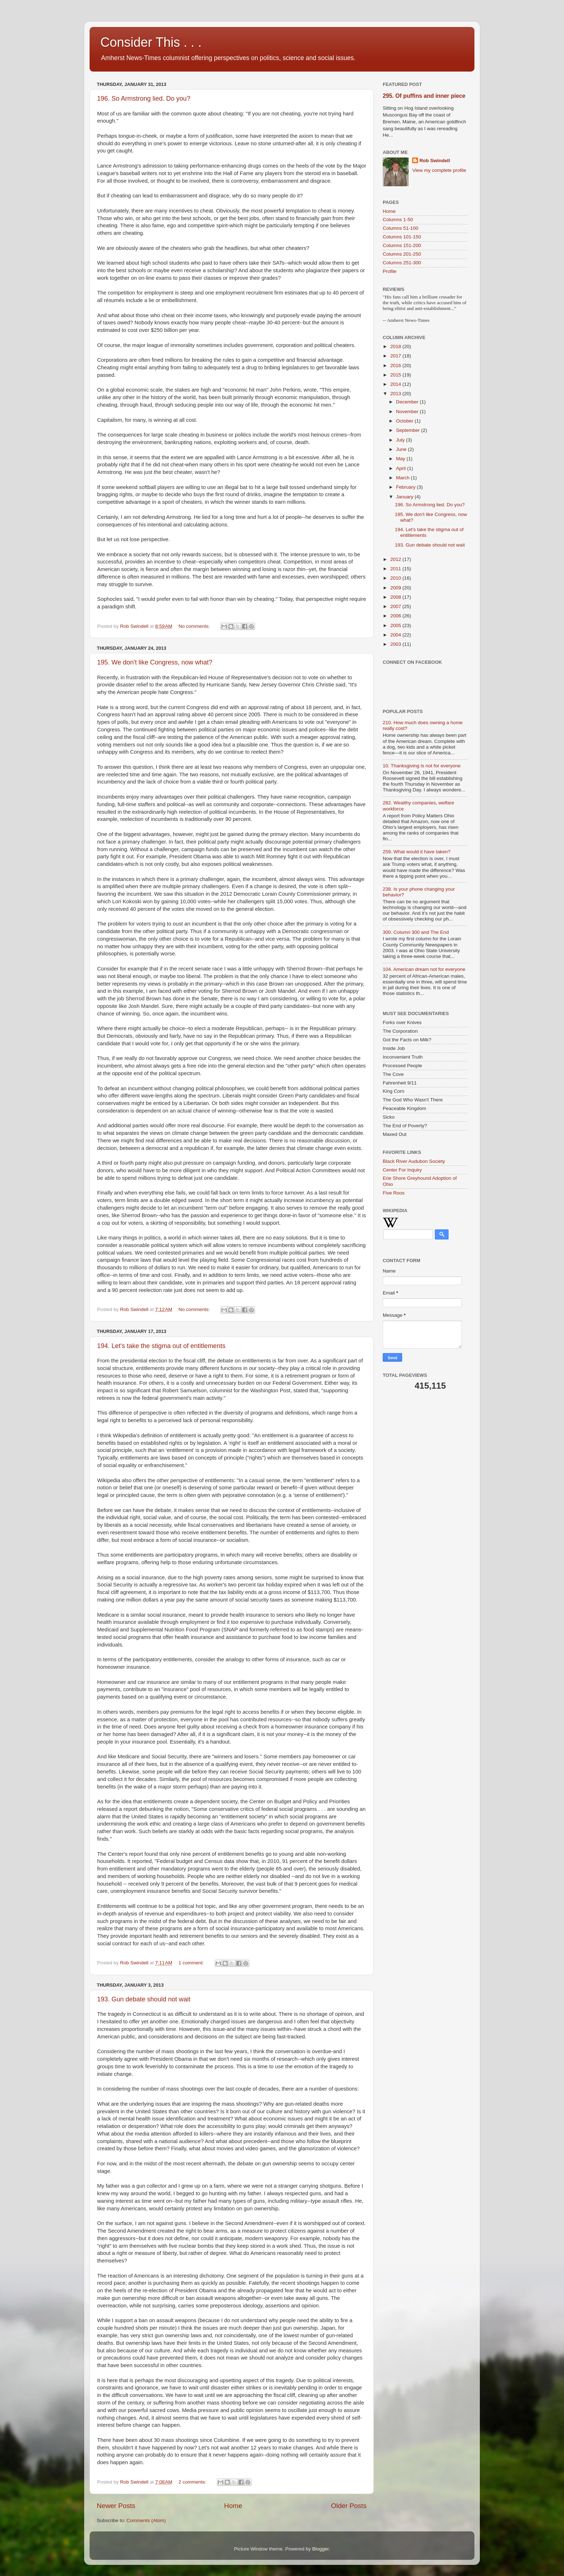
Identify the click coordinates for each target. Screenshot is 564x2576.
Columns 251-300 (402, 262)
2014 (396, 384)
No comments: (194, 626)
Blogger (320, 2549)
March (403, 477)
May (401, 458)
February (406, 487)
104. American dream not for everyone (424, 969)
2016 (396, 365)
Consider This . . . (150, 42)
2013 (396, 393)
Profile (389, 271)
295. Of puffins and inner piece (424, 96)
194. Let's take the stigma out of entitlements (161, 1345)
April (401, 468)
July (401, 440)
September (408, 430)
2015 (396, 375)
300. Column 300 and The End (416, 932)
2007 (396, 606)
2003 (396, 644)
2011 (396, 568)
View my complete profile (439, 170)
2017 (396, 355)
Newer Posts (116, 2505)
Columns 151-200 (402, 245)
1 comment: (191, 1962)
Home (233, 2505)
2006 (396, 615)
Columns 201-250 (402, 254)
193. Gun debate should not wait (143, 1999)
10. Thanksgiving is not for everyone (422, 765)
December (408, 402)
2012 (396, 559)
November (408, 411)
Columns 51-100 (400, 228)
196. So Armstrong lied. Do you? (143, 98)
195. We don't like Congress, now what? (154, 662)
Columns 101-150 (402, 236)
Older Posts (349, 2505)
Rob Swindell (434, 160)
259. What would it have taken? (416, 851)
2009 (396, 587)
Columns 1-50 (398, 219)
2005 (396, 625)
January (405, 496)
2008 (396, 597)
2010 (396, 578)
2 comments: (193, 2482)
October (405, 421)
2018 (396, 346)
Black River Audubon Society (414, 1161)
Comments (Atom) (146, 2520)
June (402, 449)
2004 (396, 635)
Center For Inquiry (402, 1170)
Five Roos (394, 1193)
